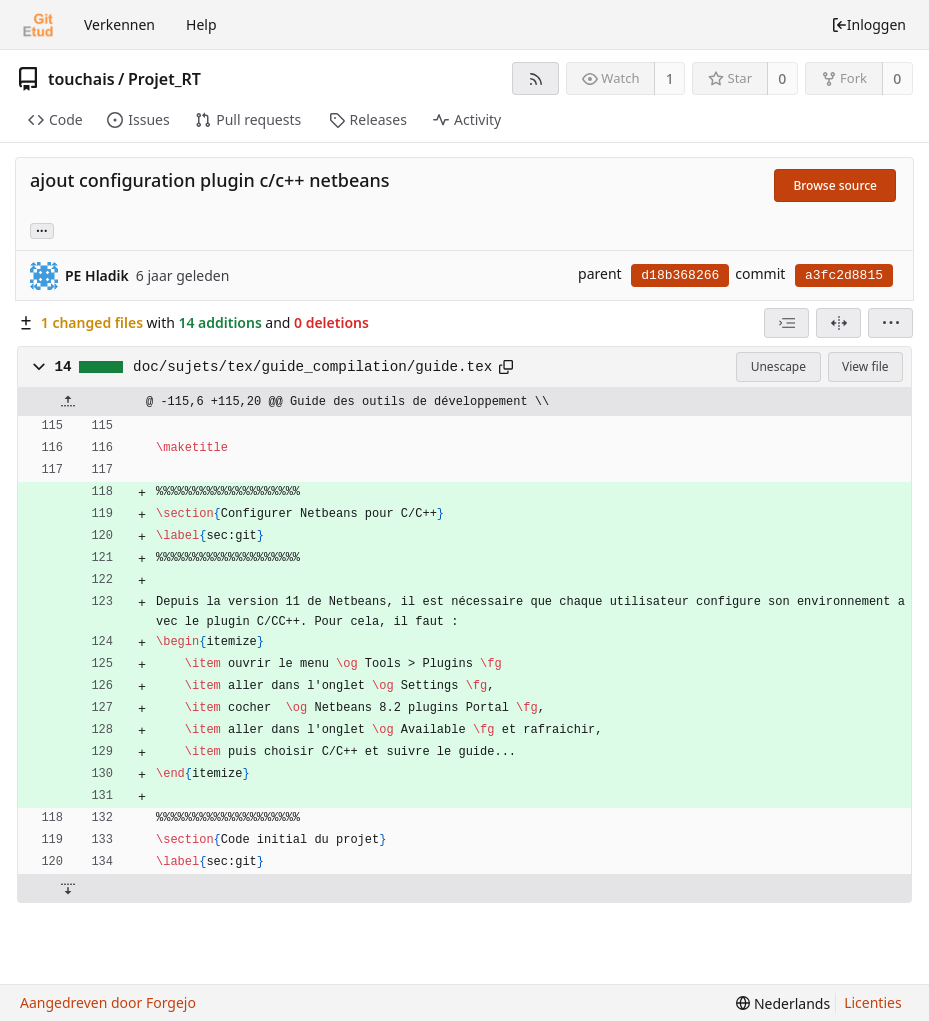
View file (865, 366)
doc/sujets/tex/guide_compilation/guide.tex (312, 367)
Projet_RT (164, 79)
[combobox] (786, 323)
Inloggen (868, 24)
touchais (81, 79)
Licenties (872, 1002)
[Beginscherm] (38, 25)
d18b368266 (680, 275)
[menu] (890, 323)
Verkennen (119, 24)
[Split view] (838, 323)
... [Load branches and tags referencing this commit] (42, 229)
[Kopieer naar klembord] (506, 367)
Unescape (778, 366)
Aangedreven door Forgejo (108, 1002)
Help (201, 24)
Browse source (835, 185)
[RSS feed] (535, 78)
